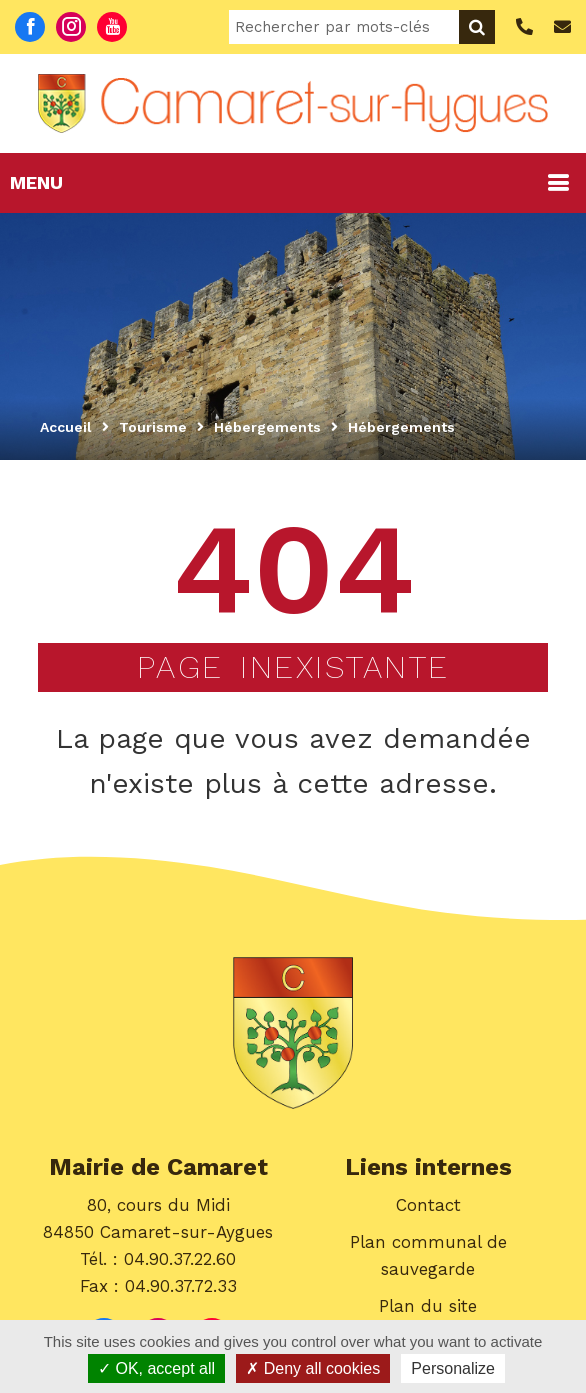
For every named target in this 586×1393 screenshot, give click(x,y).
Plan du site (428, 1306)
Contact (428, 1205)
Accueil (66, 427)
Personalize (453, 1368)
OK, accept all (156, 1368)
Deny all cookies (313, 1368)
